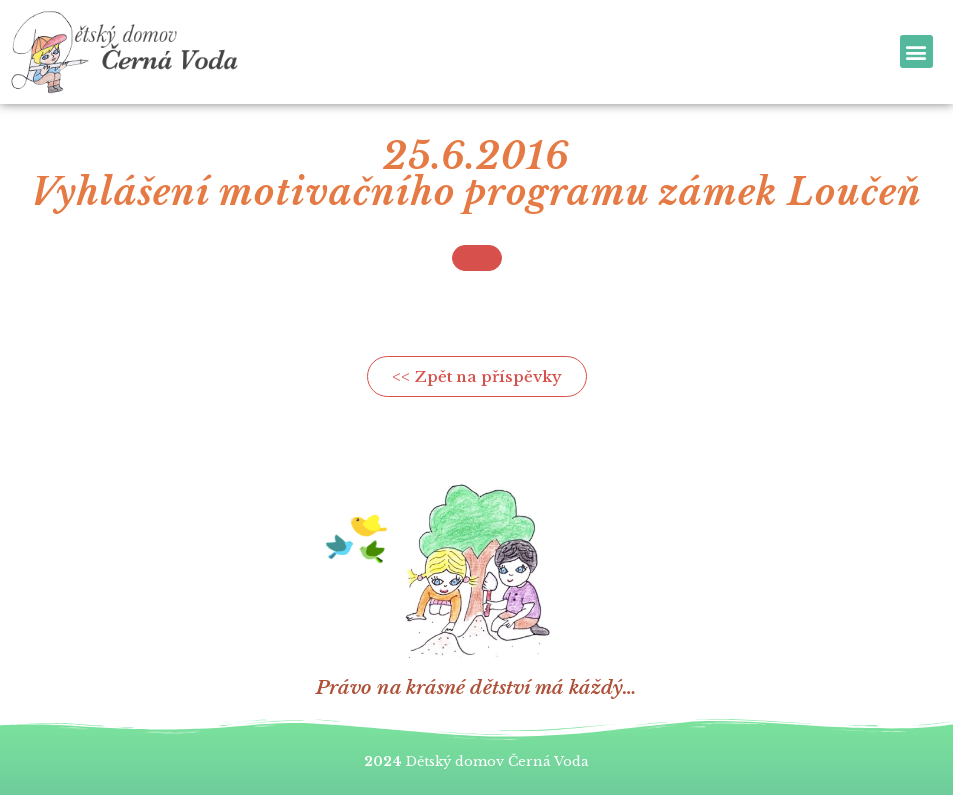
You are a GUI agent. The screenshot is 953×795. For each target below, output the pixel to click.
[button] (916, 51)
